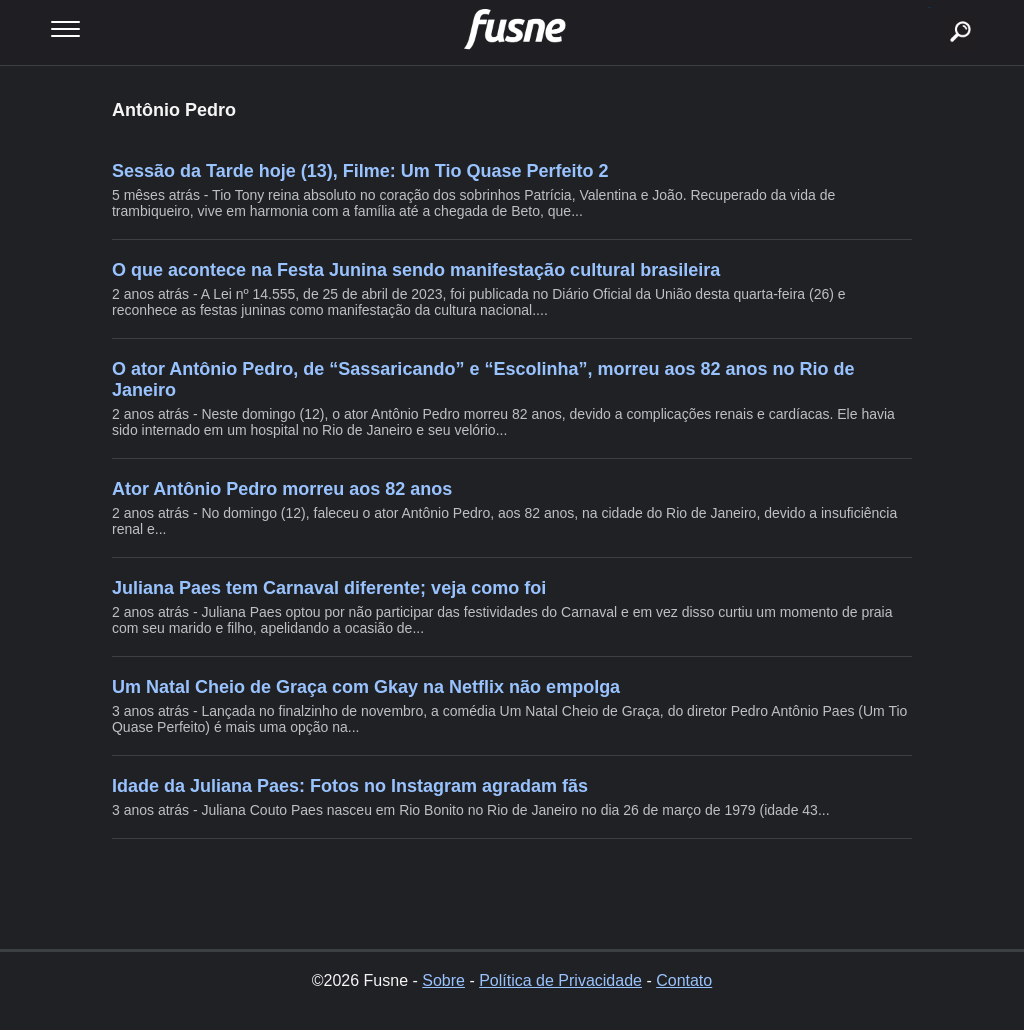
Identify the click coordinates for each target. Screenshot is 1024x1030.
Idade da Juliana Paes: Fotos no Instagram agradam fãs (350, 786)
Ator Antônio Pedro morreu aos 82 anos (282, 489)
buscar (929, 7)
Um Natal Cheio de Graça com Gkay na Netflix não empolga (366, 687)
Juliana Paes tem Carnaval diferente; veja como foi (329, 588)
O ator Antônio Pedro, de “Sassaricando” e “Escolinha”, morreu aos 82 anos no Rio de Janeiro (483, 379)
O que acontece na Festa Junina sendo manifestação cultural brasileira (416, 270)
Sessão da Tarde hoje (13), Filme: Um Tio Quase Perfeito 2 (360, 171)
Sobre (443, 980)
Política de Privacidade (560, 980)
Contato (684, 980)
